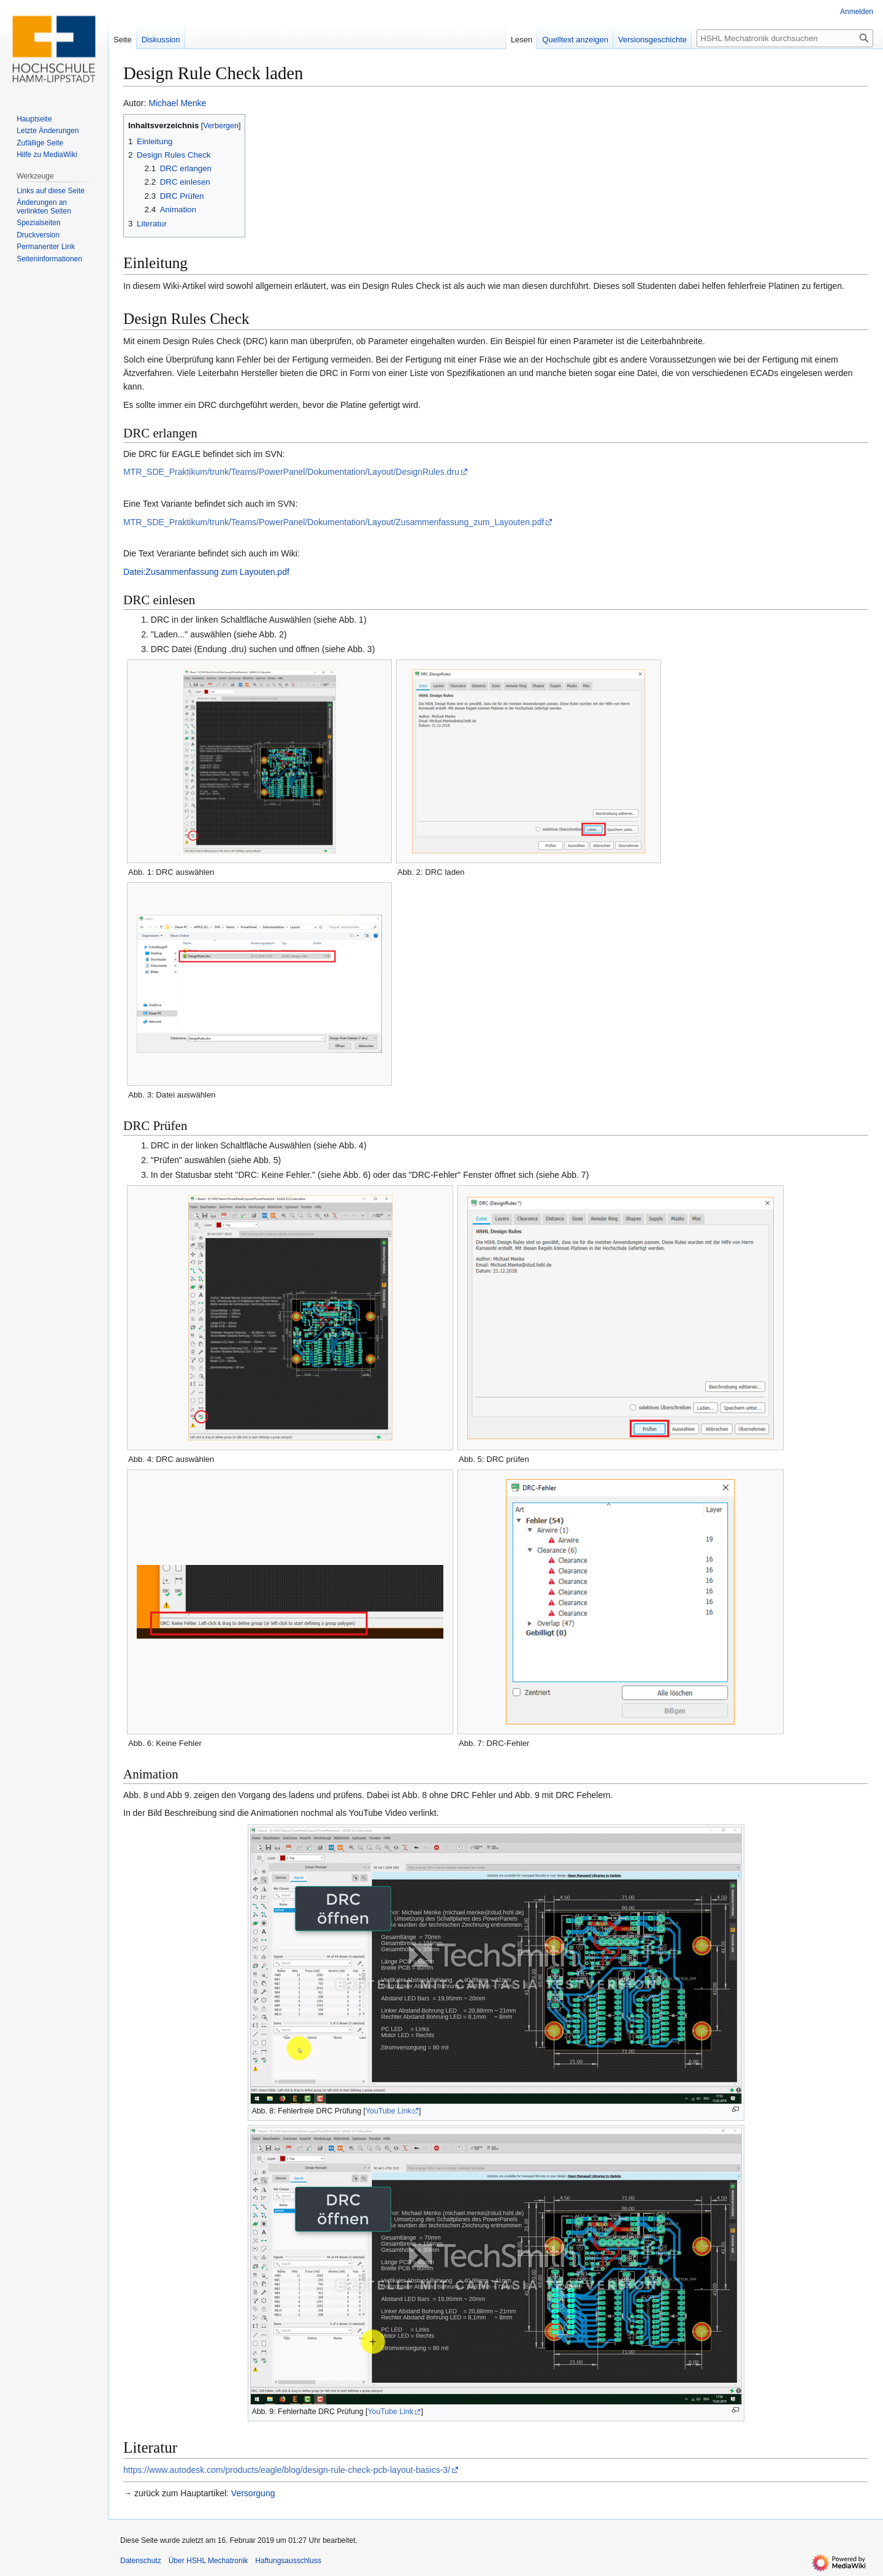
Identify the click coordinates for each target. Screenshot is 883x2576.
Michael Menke (177, 103)
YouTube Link (388, 2111)
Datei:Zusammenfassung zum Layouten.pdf (206, 572)
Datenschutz (140, 2560)
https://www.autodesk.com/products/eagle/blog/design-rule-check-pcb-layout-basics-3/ (286, 2470)
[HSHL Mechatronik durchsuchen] (785, 38)
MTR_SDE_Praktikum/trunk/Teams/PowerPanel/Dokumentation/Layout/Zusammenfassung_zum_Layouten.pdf (333, 522)
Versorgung (253, 2493)
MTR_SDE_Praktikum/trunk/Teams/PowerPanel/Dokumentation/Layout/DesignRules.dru (291, 472)
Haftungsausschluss (288, 2560)
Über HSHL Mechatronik (208, 2560)
